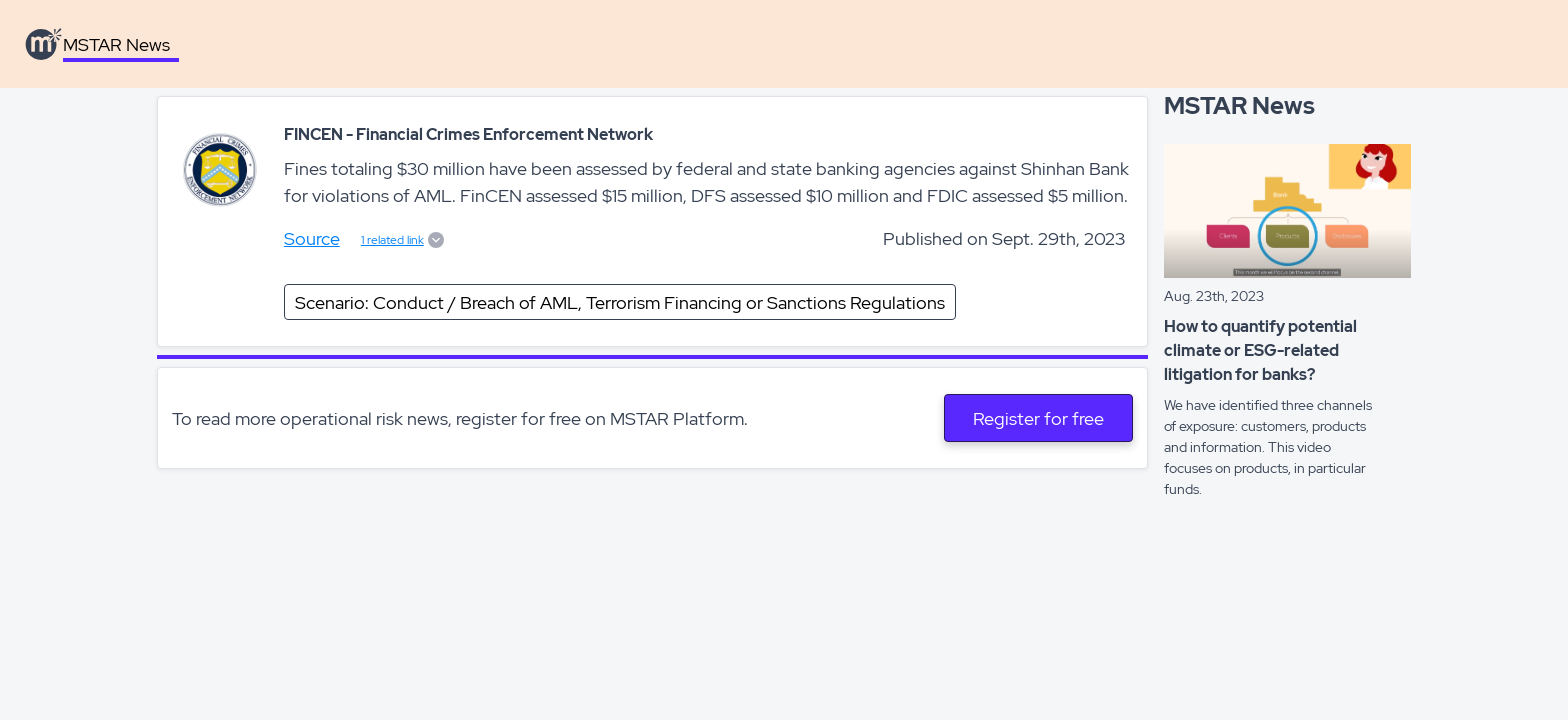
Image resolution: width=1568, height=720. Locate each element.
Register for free (1038, 418)
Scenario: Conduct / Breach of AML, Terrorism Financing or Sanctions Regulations (620, 302)
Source (312, 238)
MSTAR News (116, 44)
